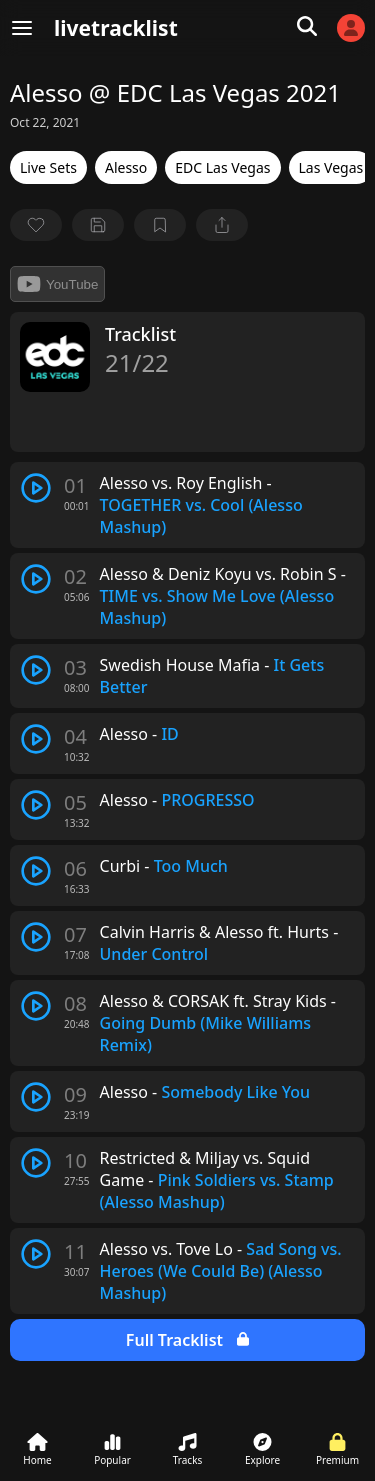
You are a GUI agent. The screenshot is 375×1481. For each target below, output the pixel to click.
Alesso (126, 167)
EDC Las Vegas (222, 167)
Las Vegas (331, 167)
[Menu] (22, 28)
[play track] (36, 488)
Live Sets (48, 167)
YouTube (57, 284)
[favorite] (36, 225)
